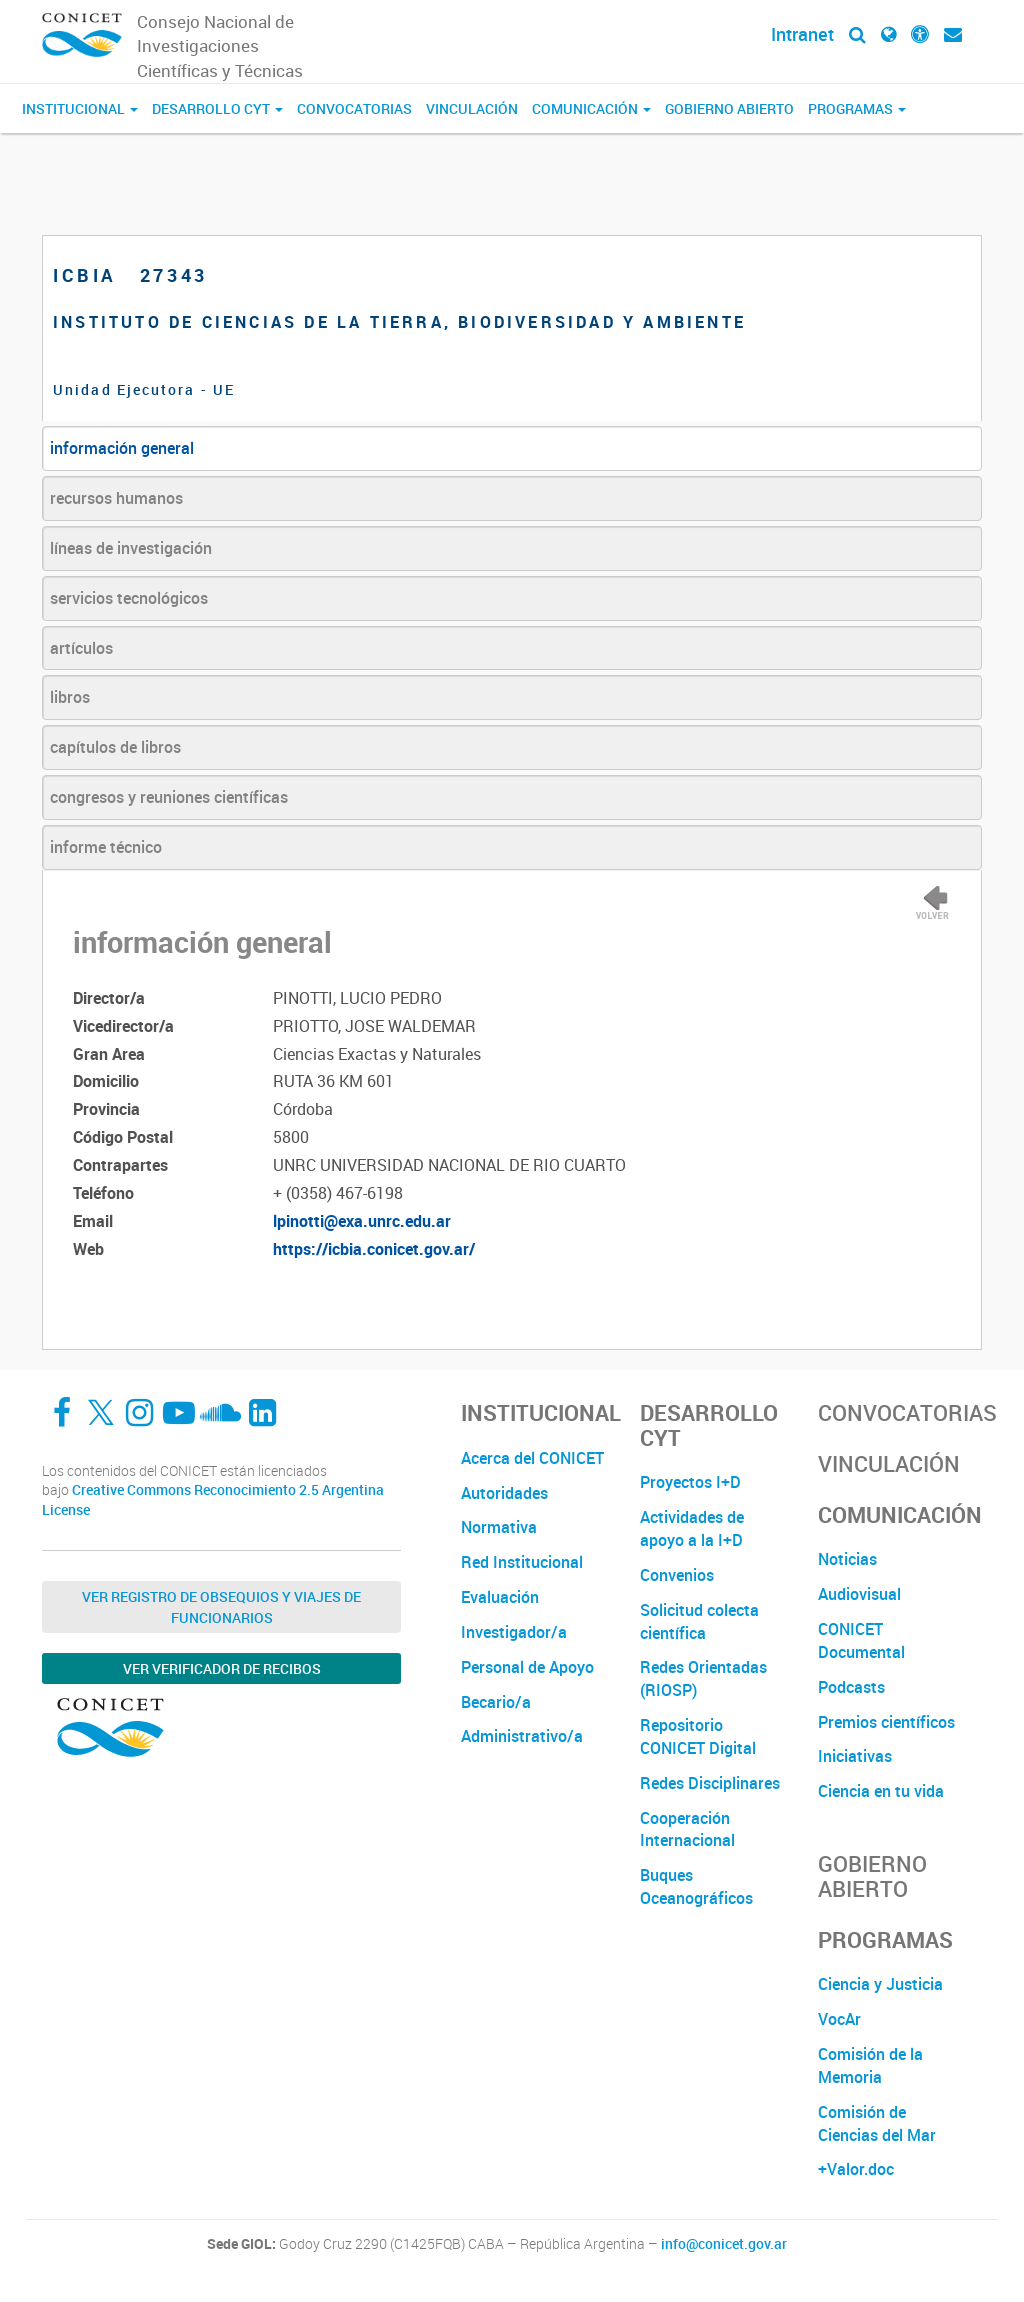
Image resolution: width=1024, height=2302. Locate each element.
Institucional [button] (80, 108)
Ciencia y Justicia (880, 1984)
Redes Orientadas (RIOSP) (703, 1678)
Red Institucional (522, 1562)
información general (122, 448)
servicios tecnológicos (129, 598)
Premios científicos (886, 1722)
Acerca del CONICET (532, 1458)
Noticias (847, 1559)
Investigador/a (514, 1632)
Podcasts (851, 1687)
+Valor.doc (856, 2169)
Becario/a (496, 1702)
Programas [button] (857, 108)
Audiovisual (859, 1594)
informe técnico (106, 847)
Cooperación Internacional (687, 1829)
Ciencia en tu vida (881, 1791)
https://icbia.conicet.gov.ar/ (374, 1249)
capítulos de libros (115, 747)
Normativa (499, 1527)
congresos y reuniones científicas (169, 797)
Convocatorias (354, 108)
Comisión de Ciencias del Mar (877, 2123)
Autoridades (504, 1493)
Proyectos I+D (690, 1482)
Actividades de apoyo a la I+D (692, 1528)
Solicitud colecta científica (699, 1621)
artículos (81, 648)
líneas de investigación (131, 548)
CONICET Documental (861, 1640)
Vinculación (472, 108)
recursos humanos (116, 498)
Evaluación (500, 1597)
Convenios (677, 1575)
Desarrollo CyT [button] (217, 108)
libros (70, 697)
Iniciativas (855, 1756)
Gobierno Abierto (729, 108)
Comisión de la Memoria (870, 2065)
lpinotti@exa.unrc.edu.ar (362, 1221)
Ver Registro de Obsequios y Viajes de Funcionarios (221, 1607)
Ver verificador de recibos (222, 1668)
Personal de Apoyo (527, 1667)
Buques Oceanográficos (696, 1886)
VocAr (839, 2019)
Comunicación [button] (591, 108)
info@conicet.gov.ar (724, 2244)
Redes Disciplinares (710, 1783)
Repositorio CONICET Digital (698, 1736)
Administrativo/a (522, 1736)
